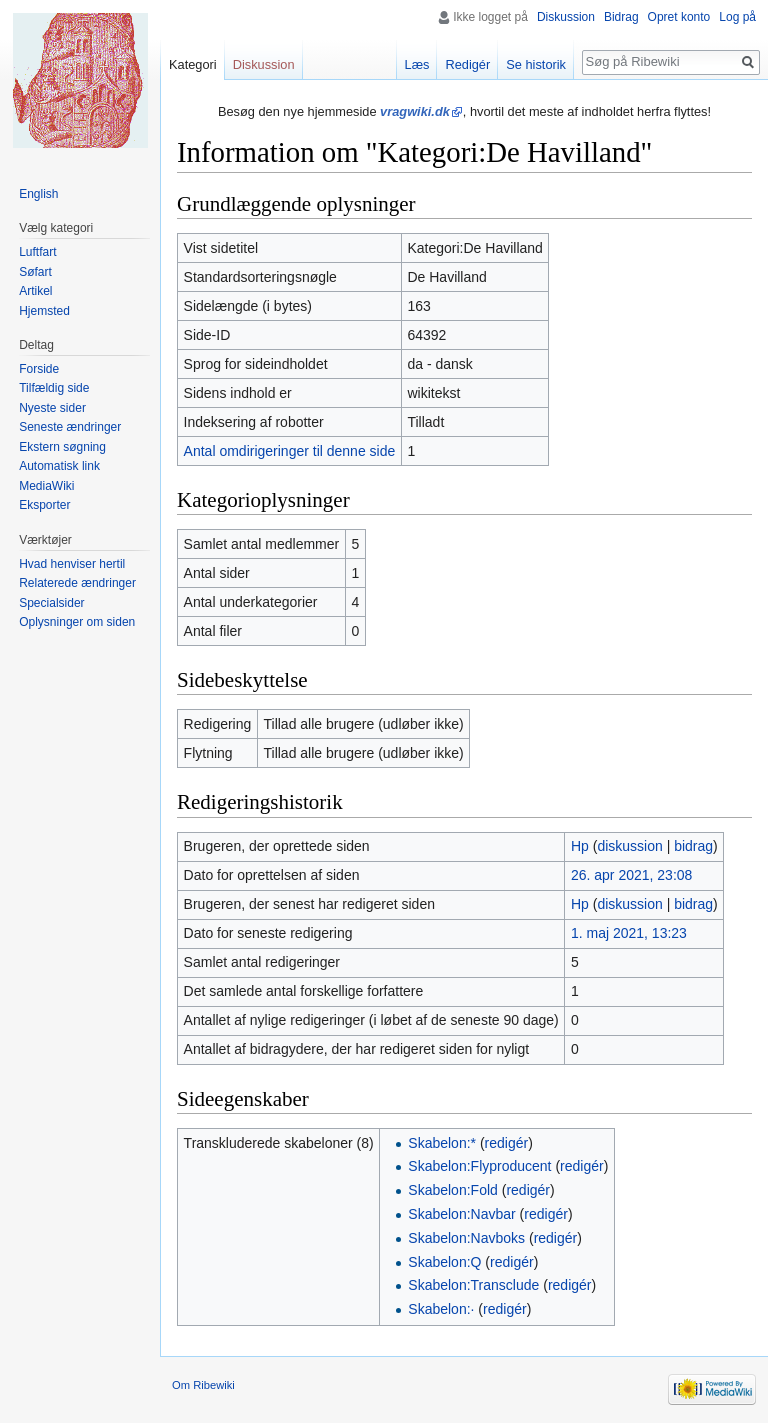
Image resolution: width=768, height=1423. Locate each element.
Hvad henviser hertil (72, 564)
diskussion (629, 846)
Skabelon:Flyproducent (479, 1166)
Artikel (35, 291)
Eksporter (44, 505)
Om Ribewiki (203, 1385)
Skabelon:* (442, 1143)
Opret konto (679, 17)
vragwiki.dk (415, 111)
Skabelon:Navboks (466, 1238)
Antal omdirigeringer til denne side (290, 451)
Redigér (467, 64)
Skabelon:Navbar (461, 1214)
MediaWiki (46, 486)
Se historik (536, 64)
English (38, 194)
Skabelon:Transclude (473, 1285)
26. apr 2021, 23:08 (631, 875)
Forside (39, 369)
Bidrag (621, 17)
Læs (417, 64)
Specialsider (51, 603)
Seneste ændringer (70, 427)
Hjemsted (44, 311)
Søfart (35, 272)
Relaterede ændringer (77, 583)
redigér (507, 1143)
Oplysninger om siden (77, 622)
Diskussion (566, 17)
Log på (737, 17)
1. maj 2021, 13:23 (629, 933)
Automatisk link (59, 466)
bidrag (693, 846)
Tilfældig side (54, 388)
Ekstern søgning (62, 447)
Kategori (193, 64)
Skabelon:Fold (453, 1190)
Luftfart (37, 252)
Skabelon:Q (444, 1262)
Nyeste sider (52, 408)
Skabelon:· (441, 1309)
